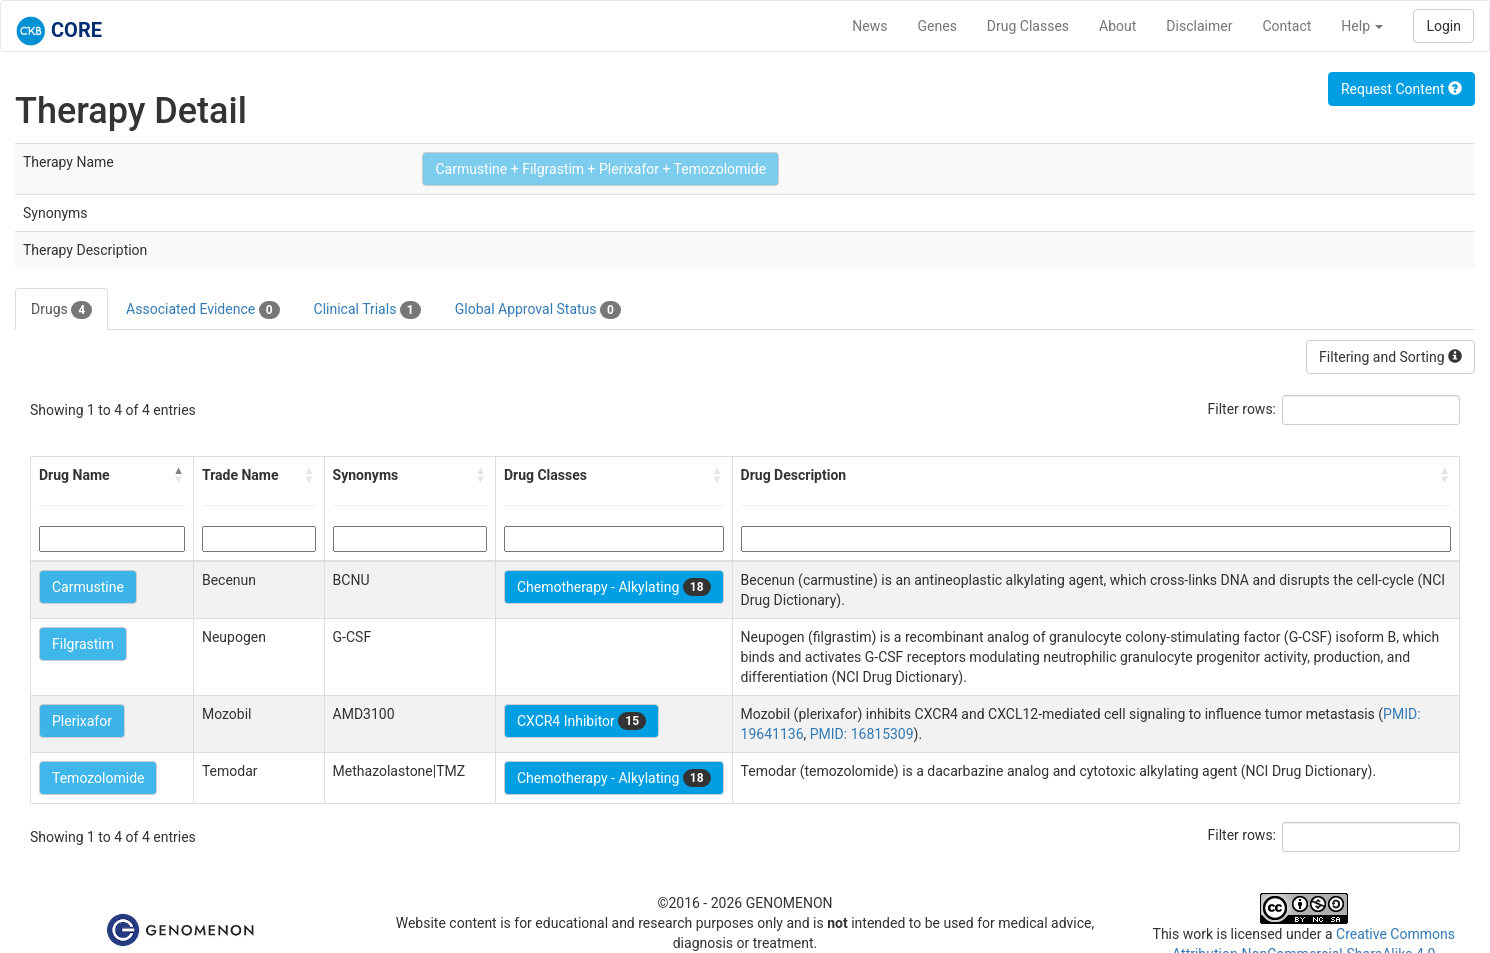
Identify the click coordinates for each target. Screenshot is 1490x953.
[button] (179, 475)
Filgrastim (83, 644)
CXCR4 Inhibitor (581, 721)
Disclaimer (1199, 26)
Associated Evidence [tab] (202, 310)
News (869, 26)
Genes (937, 26)
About (1117, 26)
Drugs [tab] (61, 310)
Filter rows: (1242, 409)
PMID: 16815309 (862, 734)
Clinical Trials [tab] (367, 310)
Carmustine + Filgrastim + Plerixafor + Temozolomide (600, 169)
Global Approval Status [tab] (538, 310)
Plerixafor (82, 721)
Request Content (1401, 89)
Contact (1286, 26)
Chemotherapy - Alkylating (614, 587)
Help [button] (1362, 26)
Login (1443, 26)
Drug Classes (1028, 26)
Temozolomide (98, 778)
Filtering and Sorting (1390, 357)
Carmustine (88, 587)
